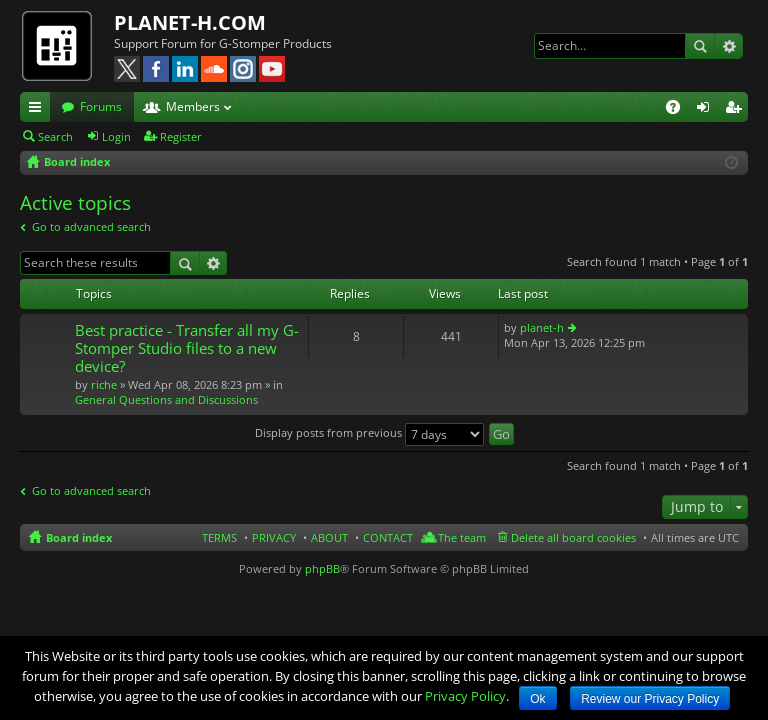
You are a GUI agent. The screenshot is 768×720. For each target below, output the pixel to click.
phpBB (322, 568)
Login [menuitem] (707, 110)
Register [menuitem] (737, 110)
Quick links (39, 110)
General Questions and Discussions (166, 399)
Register (181, 136)
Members (193, 106)
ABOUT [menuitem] (329, 537)
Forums (101, 106)
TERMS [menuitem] (219, 537)
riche (104, 384)
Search (700, 46)
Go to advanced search (91, 226)
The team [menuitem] (462, 537)
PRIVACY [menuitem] (274, 537)
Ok (537, 699)
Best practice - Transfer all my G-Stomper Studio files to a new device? (187, 348)
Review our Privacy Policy (650, 699)
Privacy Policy (465, 696)
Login (116, 136)
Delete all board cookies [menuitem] (573, 537)
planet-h (542, 327)
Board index (79, 537)
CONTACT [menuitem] (388, 537)
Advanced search (728, 46)
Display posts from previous (369, 432)
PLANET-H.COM (190, 22)
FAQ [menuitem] (679, 110)
